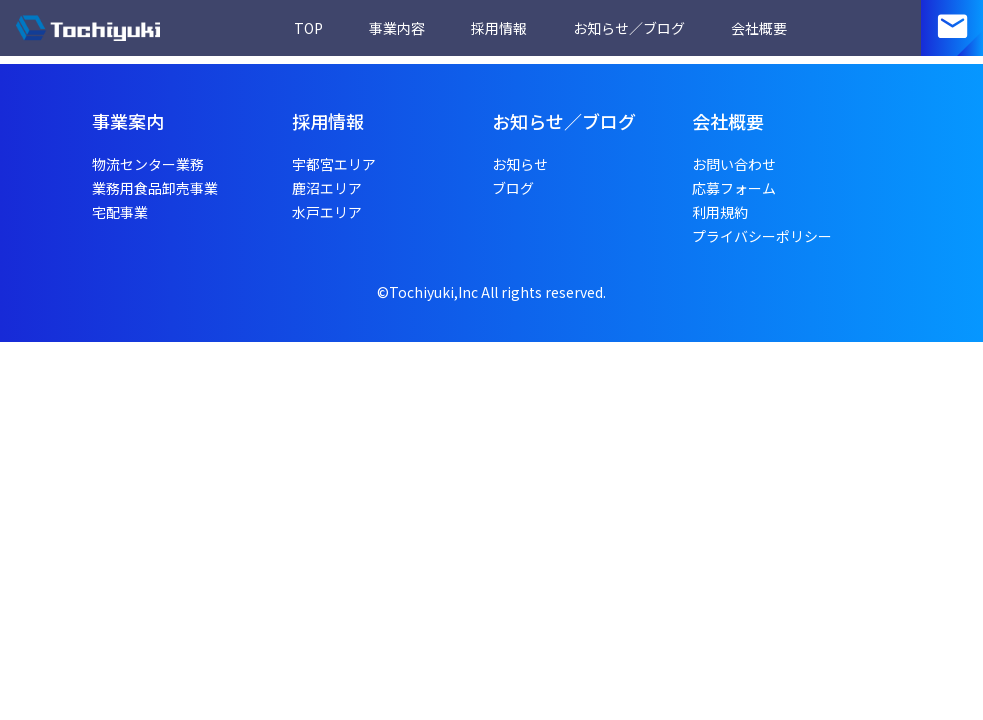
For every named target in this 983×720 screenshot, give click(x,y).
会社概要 (759, 28)
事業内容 (397, 28)
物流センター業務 (148, 164)
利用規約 (720, 212)
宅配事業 (120, 212)
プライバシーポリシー (762, 236)
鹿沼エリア (327, 188)
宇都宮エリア (334, 164)
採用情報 (499, 28)
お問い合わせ (734, 164)
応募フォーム (734, 188)
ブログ (513, 188)
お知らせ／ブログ (629, 28)
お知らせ (520, 164)
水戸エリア (327, 212)
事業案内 (128, 121)
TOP (308, 28)
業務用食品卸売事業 (155, 188)
